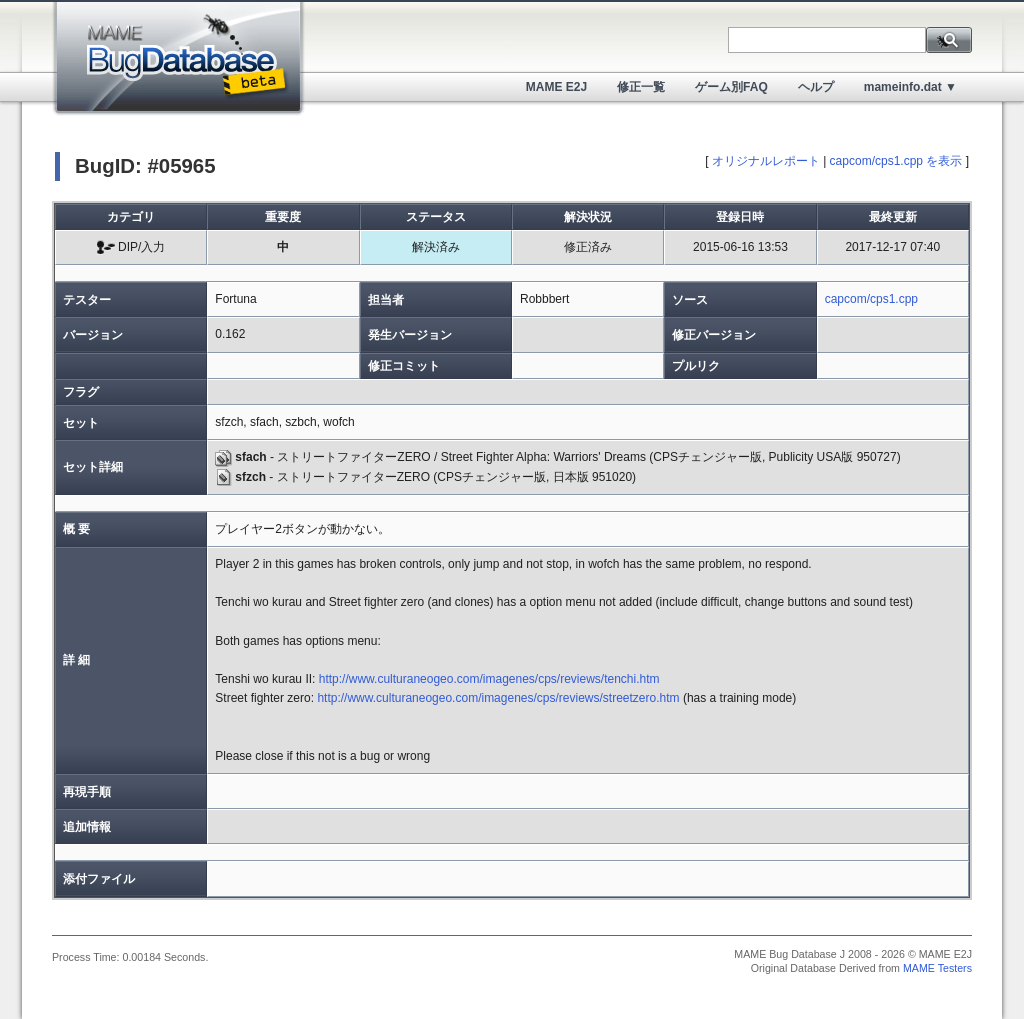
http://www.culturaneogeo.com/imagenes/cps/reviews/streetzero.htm (498, 698)
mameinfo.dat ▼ (910, 87)
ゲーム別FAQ (731, 87)
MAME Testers (937, 968)
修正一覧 (641, 87)
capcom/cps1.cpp (871, 299)
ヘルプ (816, 87)
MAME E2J (556, 87)
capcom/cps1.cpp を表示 (896, 161)
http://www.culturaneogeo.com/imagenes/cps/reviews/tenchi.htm (489, 679)
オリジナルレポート (766, 161)
